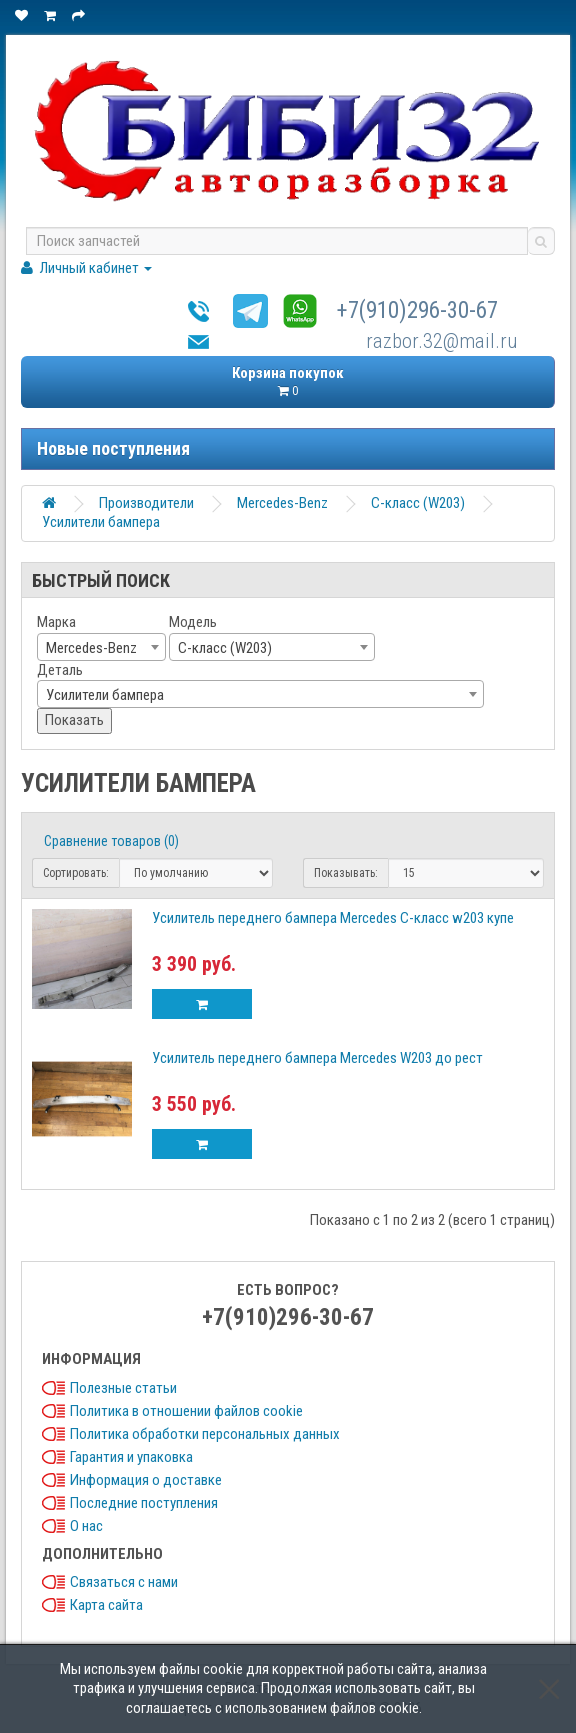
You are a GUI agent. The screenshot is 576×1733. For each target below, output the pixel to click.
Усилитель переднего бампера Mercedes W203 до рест (317, 1058)
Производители (146, 503)
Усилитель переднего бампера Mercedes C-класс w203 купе (333, 918)
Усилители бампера (101, 522)
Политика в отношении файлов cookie (186, 1411)
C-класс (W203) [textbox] (225, 648)
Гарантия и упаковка (131, 1457)
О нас (86, 1526)
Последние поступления (144, 1503)
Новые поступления (113, 448)
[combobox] (101, 647)
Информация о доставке (146, 1480)
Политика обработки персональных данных (205, 1434)
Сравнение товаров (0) (111, 841)
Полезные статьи (123, 1388)
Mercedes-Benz (282, 503)
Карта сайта (106, 1605)
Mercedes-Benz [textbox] (91, 648)
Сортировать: (76, 873)
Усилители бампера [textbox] (105, 695)
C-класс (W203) (418, 503)
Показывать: (346, 873)
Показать (74, 720)
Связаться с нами (124, 1582)
